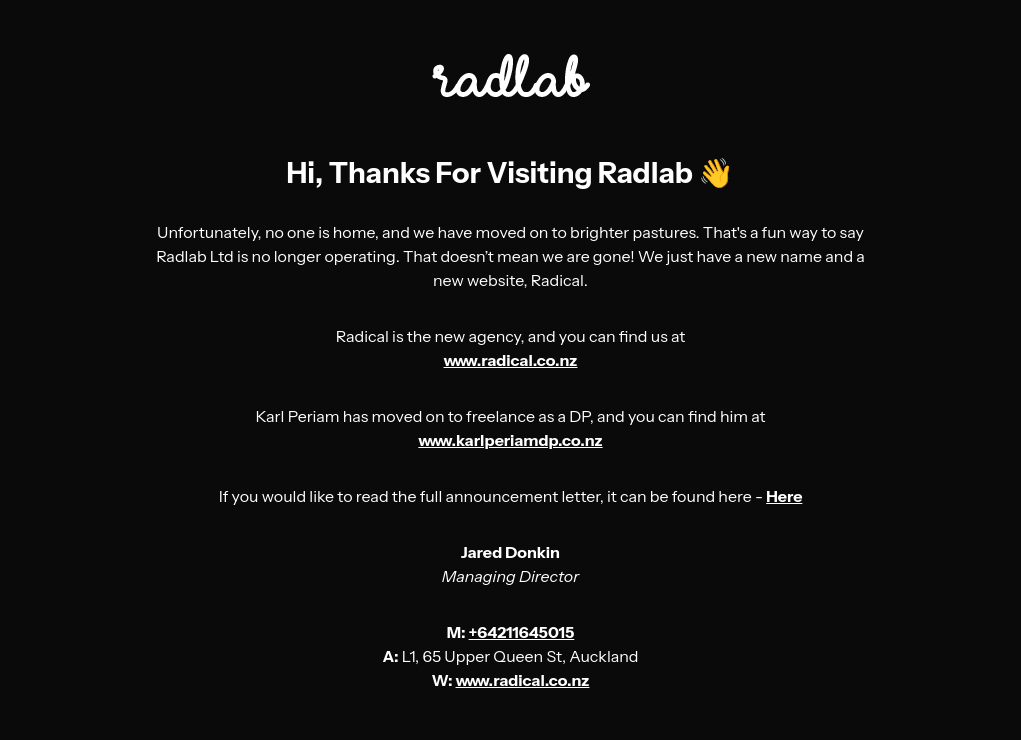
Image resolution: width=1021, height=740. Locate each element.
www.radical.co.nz (511, 360)
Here (784, 496)
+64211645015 (522, 632)
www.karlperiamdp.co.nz (510, 440)
